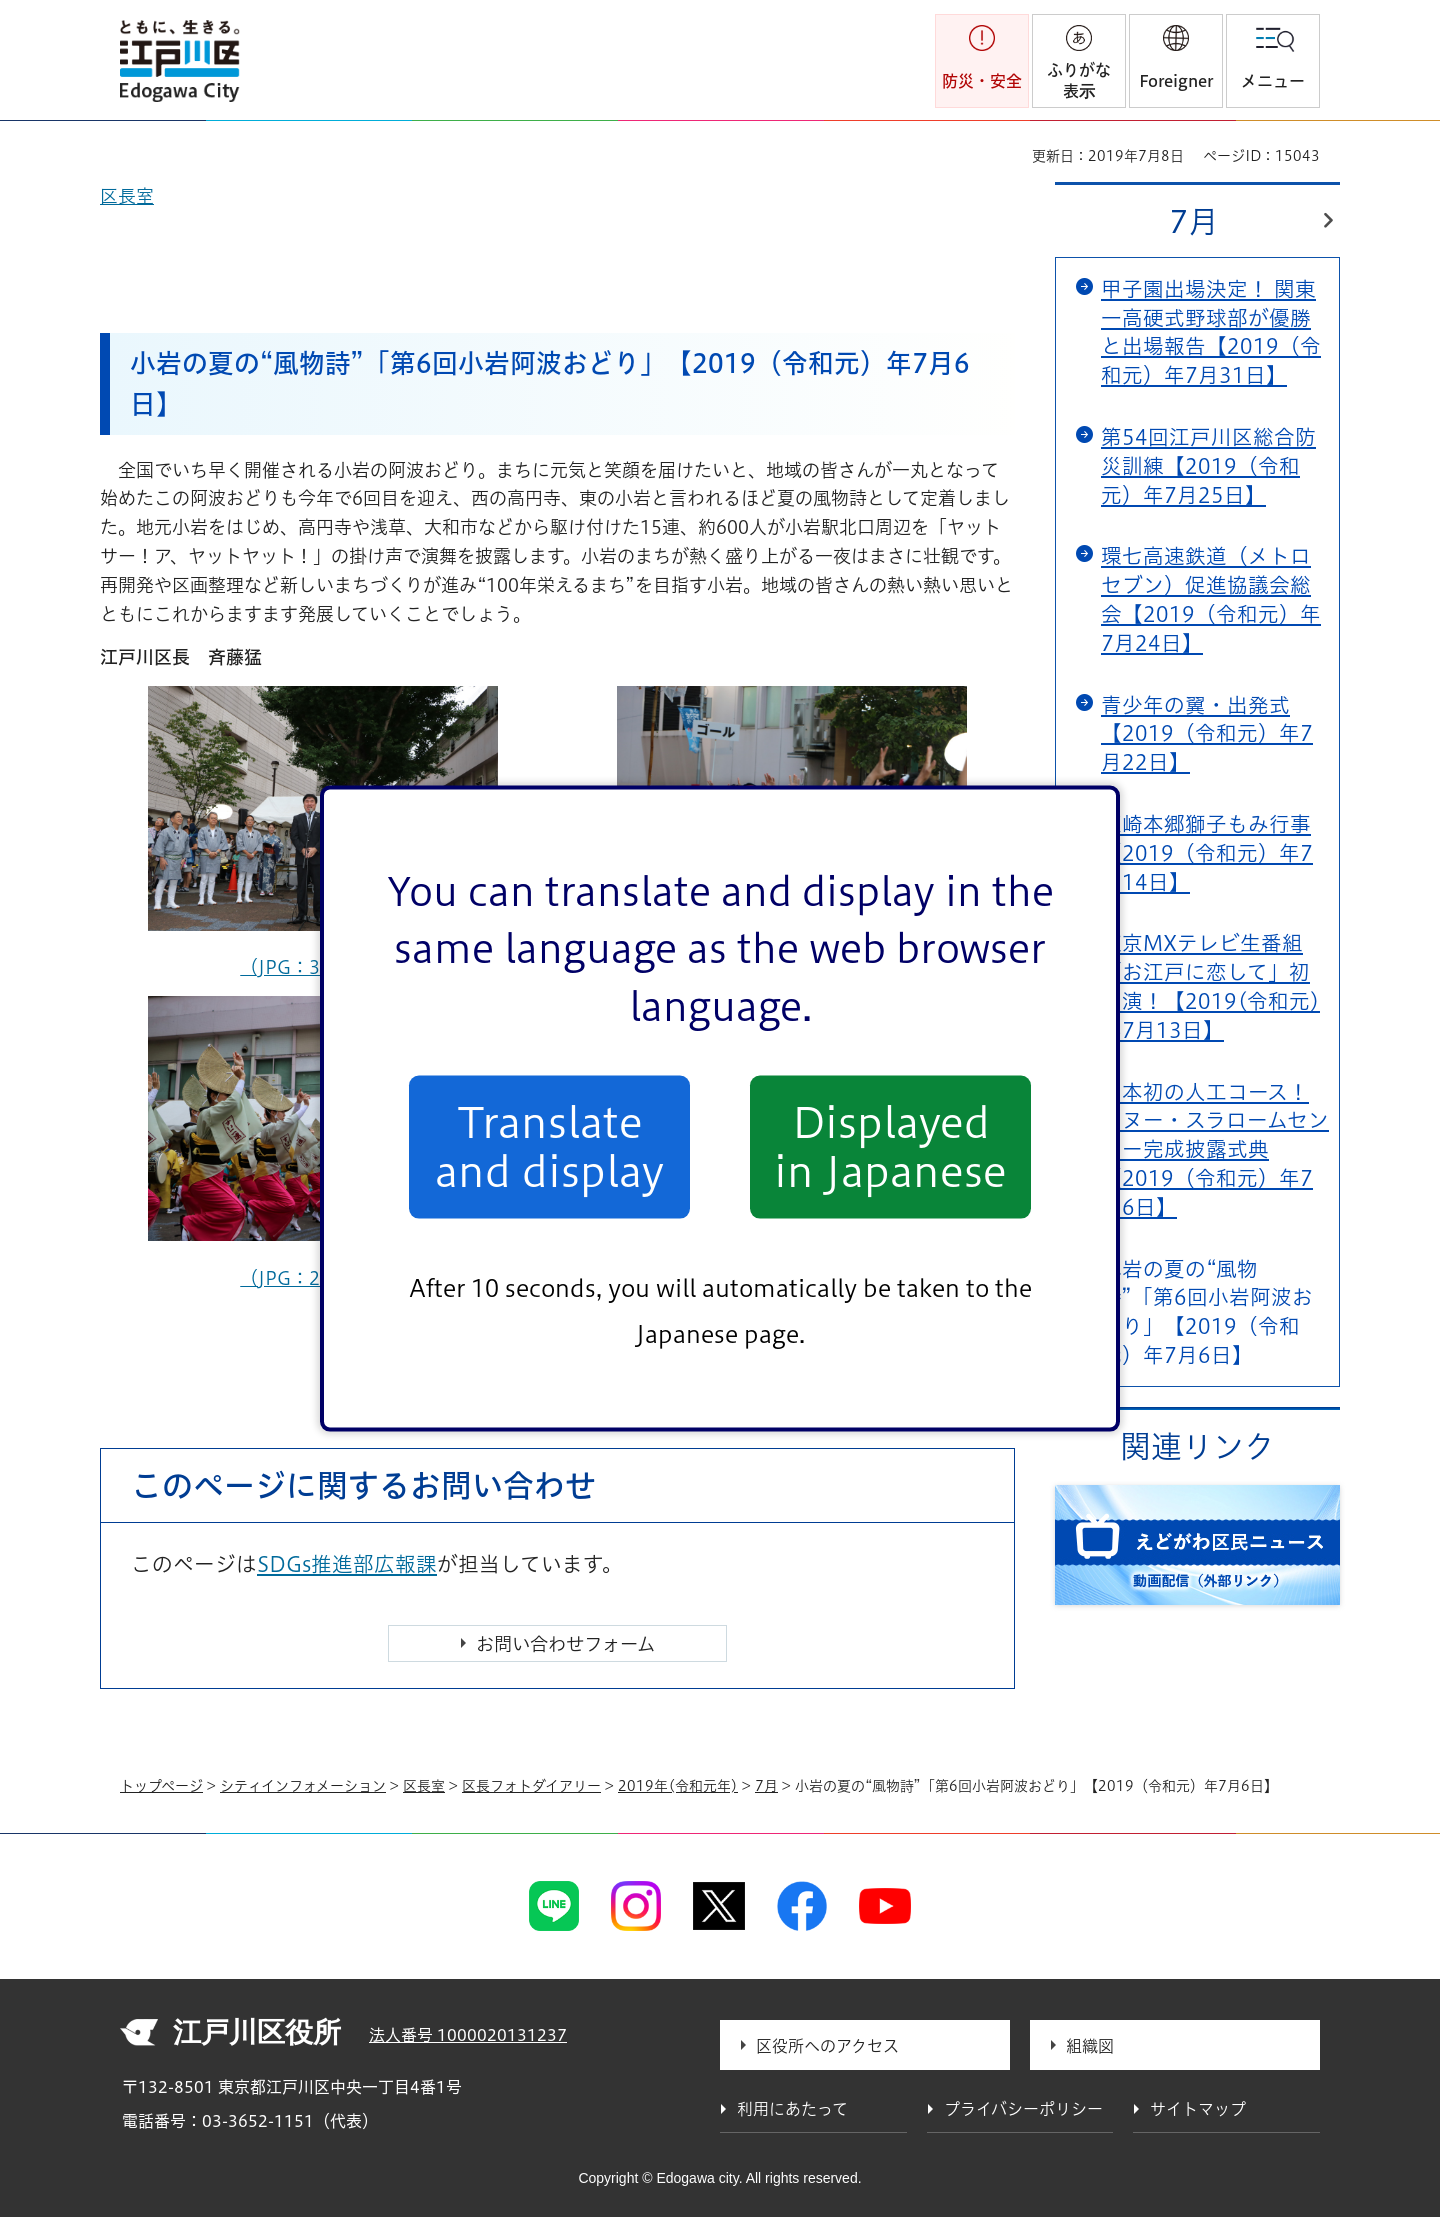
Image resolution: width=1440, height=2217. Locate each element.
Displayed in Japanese (890, 1147)
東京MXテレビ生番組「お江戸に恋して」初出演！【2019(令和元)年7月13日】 (1210, 986)
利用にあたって (792, 2109)
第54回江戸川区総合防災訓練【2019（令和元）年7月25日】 (1208, 466)
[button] (1176, 61)
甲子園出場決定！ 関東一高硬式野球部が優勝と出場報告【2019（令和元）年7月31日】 (1211, 332)
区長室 (424, 1786)
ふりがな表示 (1079, 80)
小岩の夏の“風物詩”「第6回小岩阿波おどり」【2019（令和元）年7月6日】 (1207, 1312)
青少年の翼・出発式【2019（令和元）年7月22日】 (1207, 734)
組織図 (1090, 2046)
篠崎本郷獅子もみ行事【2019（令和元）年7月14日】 (1207, 853)
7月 (1194, 221)
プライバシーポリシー (1023, 2109)
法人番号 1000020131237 (468, 2035)
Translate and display (549, 1147)
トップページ (161, 1786)
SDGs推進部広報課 (347, 1564)
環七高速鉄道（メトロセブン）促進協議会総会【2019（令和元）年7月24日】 (1211, 599)
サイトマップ (1198, 2109)
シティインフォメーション (303, 1786)
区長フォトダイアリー (531, 1786)
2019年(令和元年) (678, 1786)
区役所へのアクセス (827, 2046)
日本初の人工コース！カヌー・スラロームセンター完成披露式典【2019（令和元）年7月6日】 (1215, 1149)
